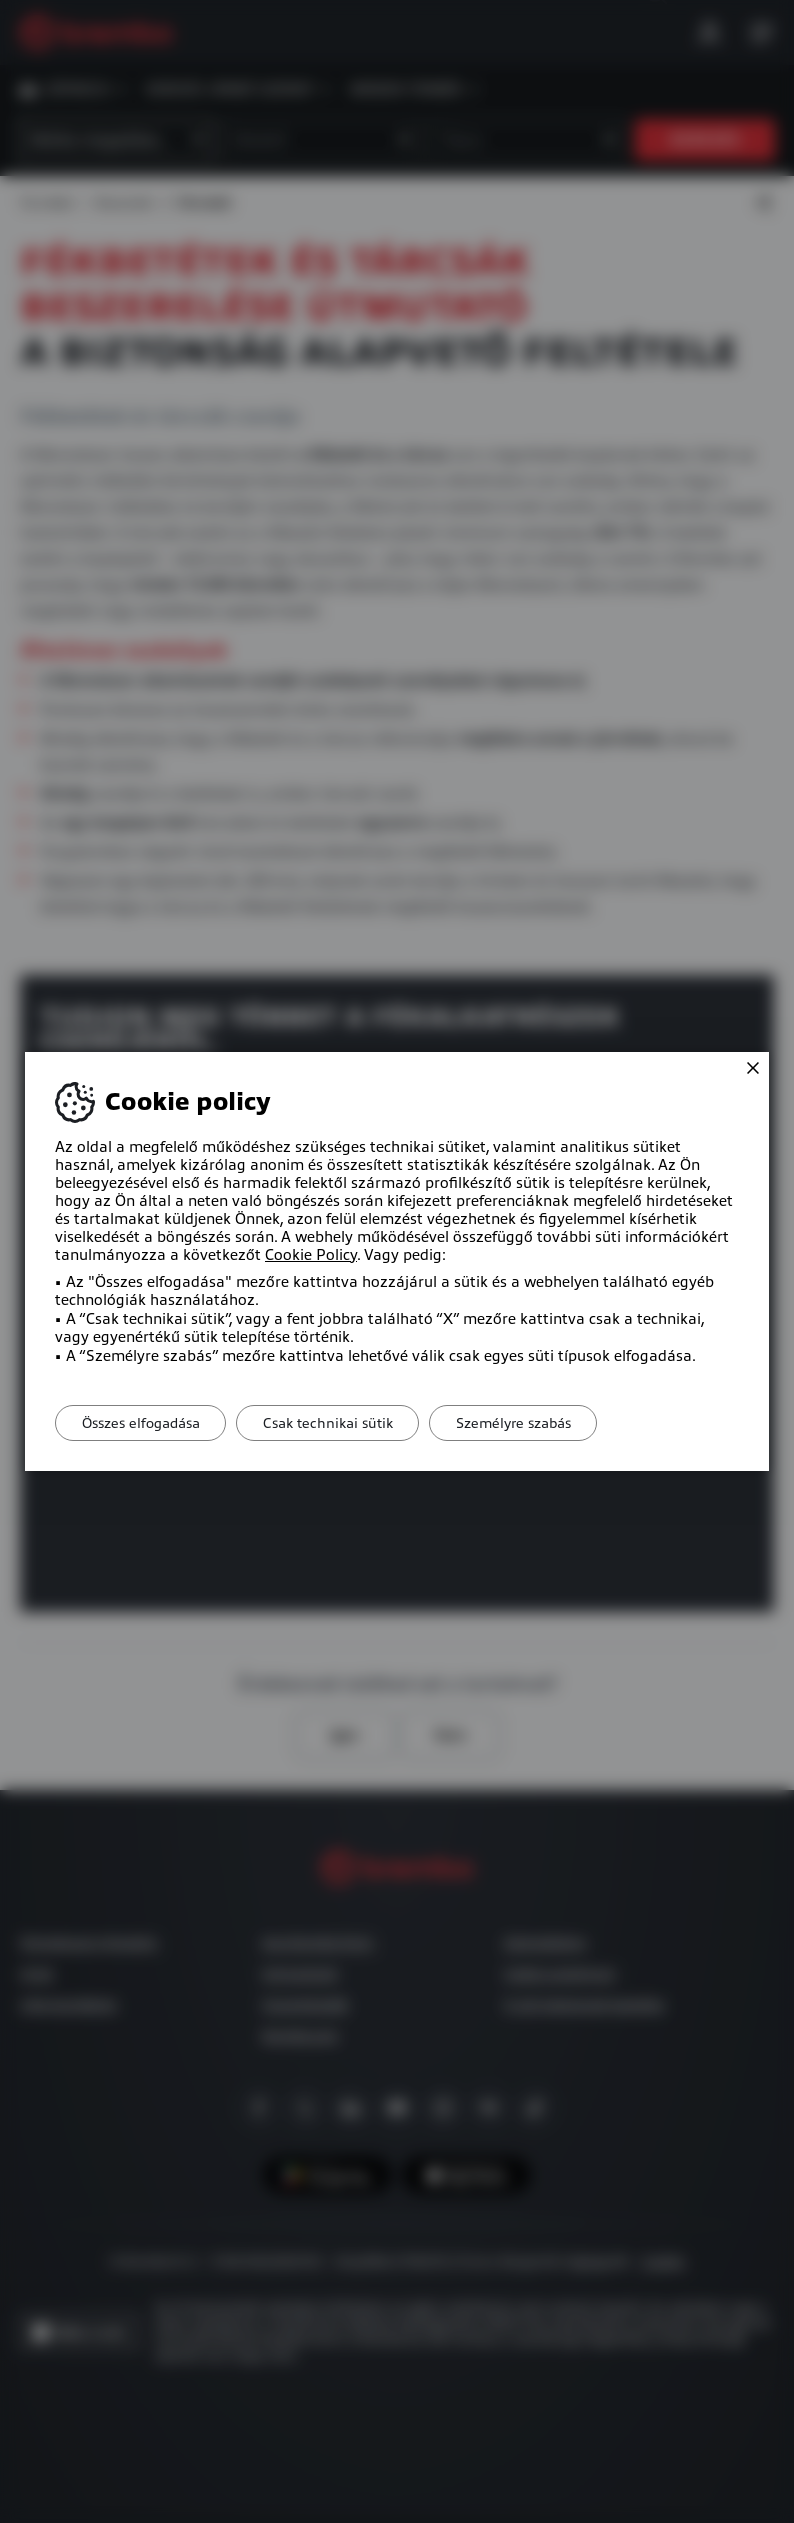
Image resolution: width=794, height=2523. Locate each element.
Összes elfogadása (145, 1423)
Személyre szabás (535, 1423)
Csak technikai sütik (341, 1423)
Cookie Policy (311, 1255)
